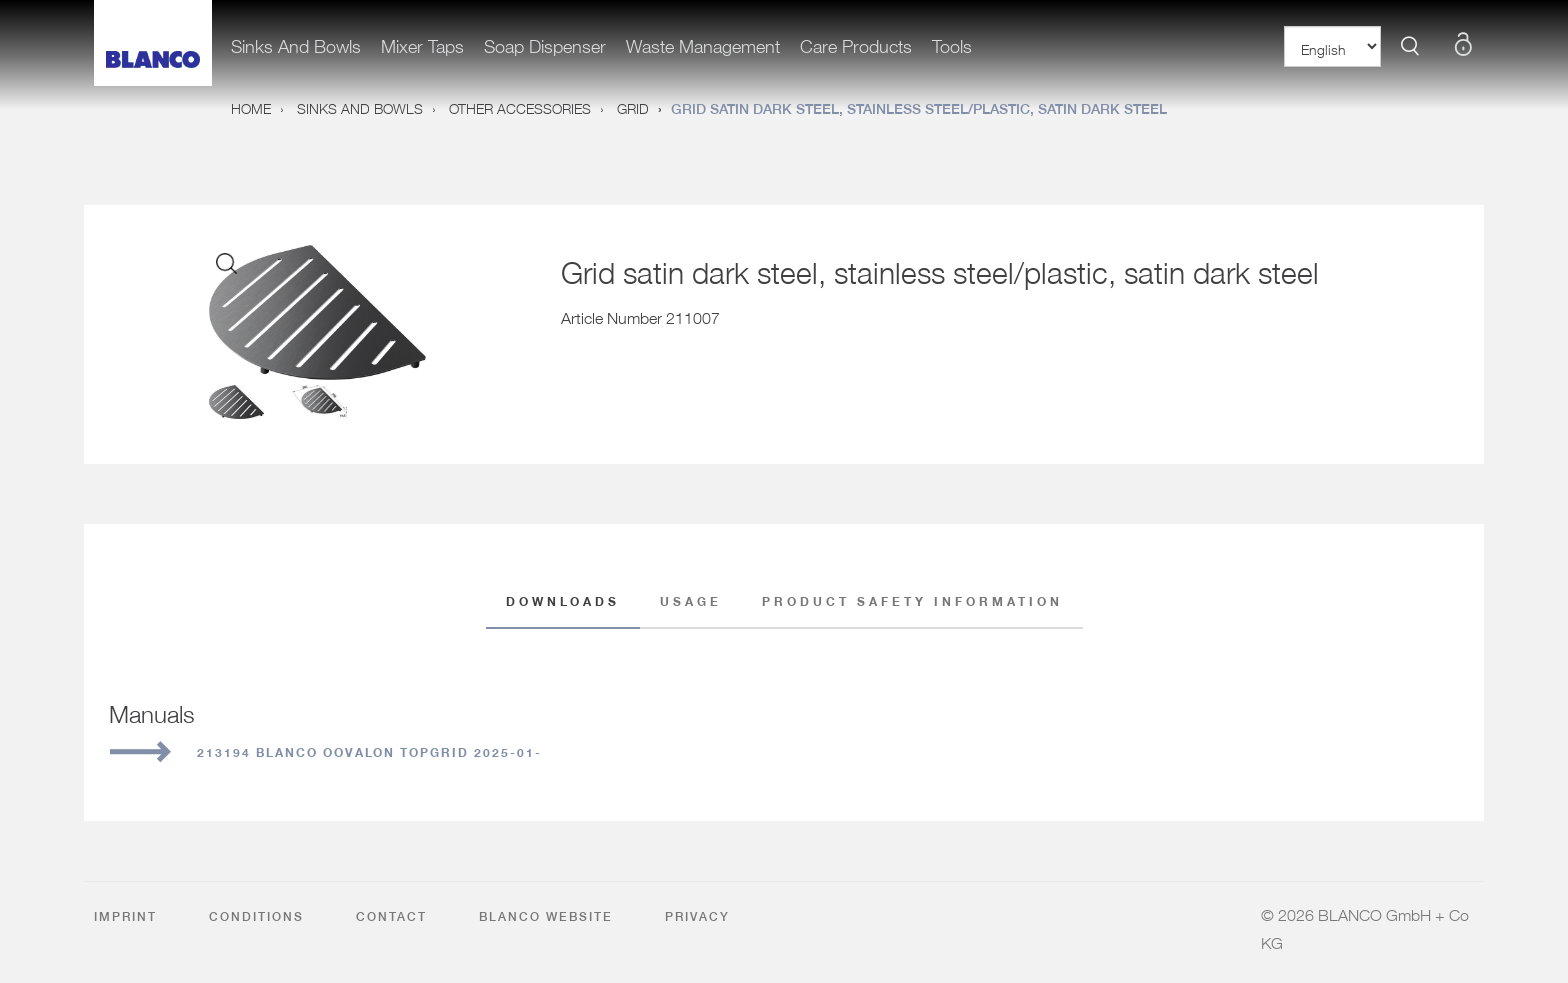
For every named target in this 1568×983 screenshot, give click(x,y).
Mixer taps (422, 42)
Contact (391, 916)
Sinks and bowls (296, 42)
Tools (952, 42)
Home (251, 105)
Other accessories (520, 105)
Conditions (256, 916)
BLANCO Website (546, 916)
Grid (633, 105)
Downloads (562, 603)
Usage (691, 598)
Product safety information (912, 598)
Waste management (703, 42)
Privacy (697, 916)
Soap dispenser (545, 42)
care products (856, 42)
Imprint (125, 916)
